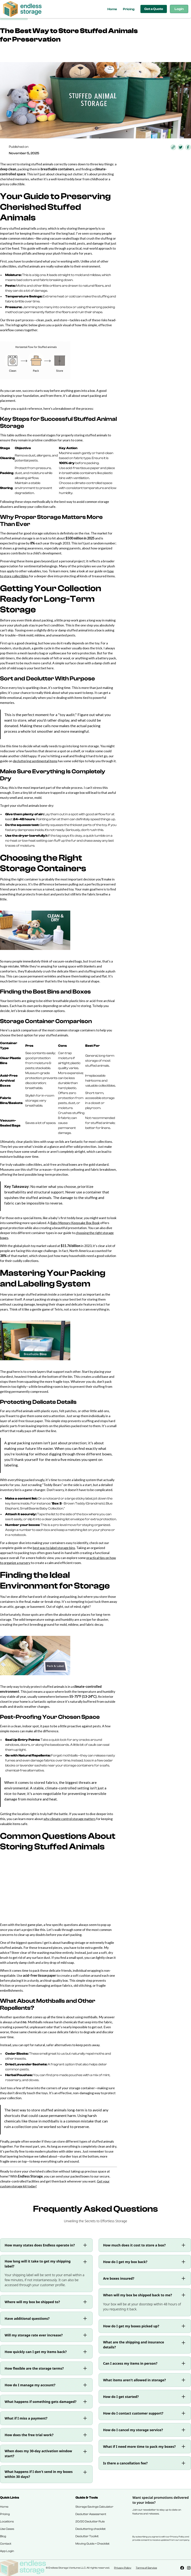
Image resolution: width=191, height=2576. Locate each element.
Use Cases (7, 2529)
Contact (5, 2543)
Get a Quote (153, 9)
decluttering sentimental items (35, 761)
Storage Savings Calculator (94, 2506)
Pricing (128, 9)
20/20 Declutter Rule (90, 2521)
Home (112, 9)
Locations (7, 2521)
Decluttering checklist (90, 2529)
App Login (7, 2551)
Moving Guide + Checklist (92, 2543)
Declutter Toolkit (87, 2536)
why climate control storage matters (69, 1819)
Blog (3, 2536)
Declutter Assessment (90, 2514)
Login (179, 9)
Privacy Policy (122, 2567)
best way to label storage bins (54, 1548)
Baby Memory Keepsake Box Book (75, 1223)
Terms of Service (146, 2567)
